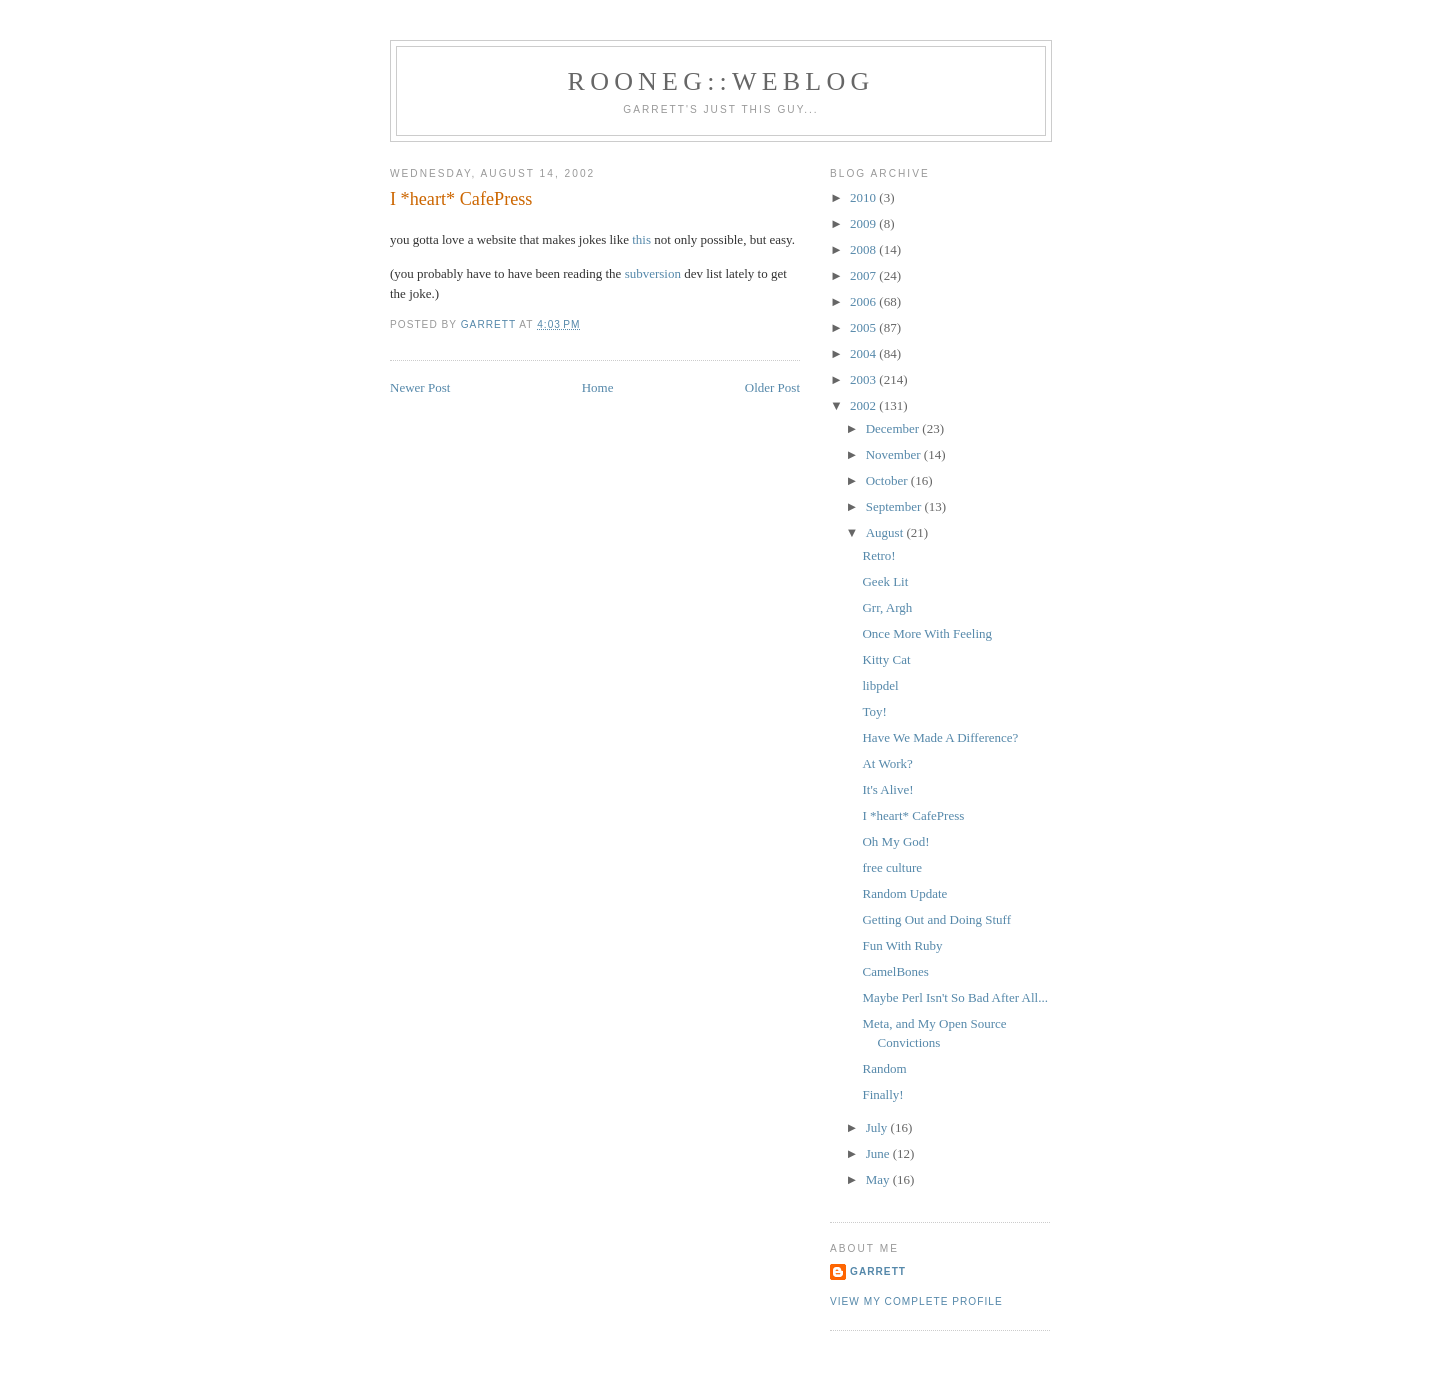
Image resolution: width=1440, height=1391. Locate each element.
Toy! (874, 711)
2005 (864, 327)
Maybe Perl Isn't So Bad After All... (954, 997)
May (879, 1179)
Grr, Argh (887, 607)
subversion (653, 273)
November (895, 454)
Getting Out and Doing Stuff (936, 919)
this (641, 239)
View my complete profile (916, 1301)
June (879, 1153)
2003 (864, 379)
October (888, 480)
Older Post (772, 387)
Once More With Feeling (927, 633)
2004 (864, 353)
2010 (864, 197)
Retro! (878, 555)
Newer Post (420, 387)
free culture (892, 867)
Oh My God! (895, 841)
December (894, 428)
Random (884, 1068)
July (878, 1127)
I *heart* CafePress (913, 815)
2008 (864, 249)
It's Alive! (887, 789)
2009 (864, 223)
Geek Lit (885, 581)
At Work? (887, 763)
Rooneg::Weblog (721, 81)
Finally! (882, 1094)
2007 (864, 275)
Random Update (904, 893)
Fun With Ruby (902, 945)
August (886, 532)
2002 (864, 405)
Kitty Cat (886, 659)
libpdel (880, 685)
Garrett (878, 1271)
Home (598, 387)
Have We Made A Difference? (940, 737)
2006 (864, 301)
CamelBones (895, 971)
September (895, 506)
